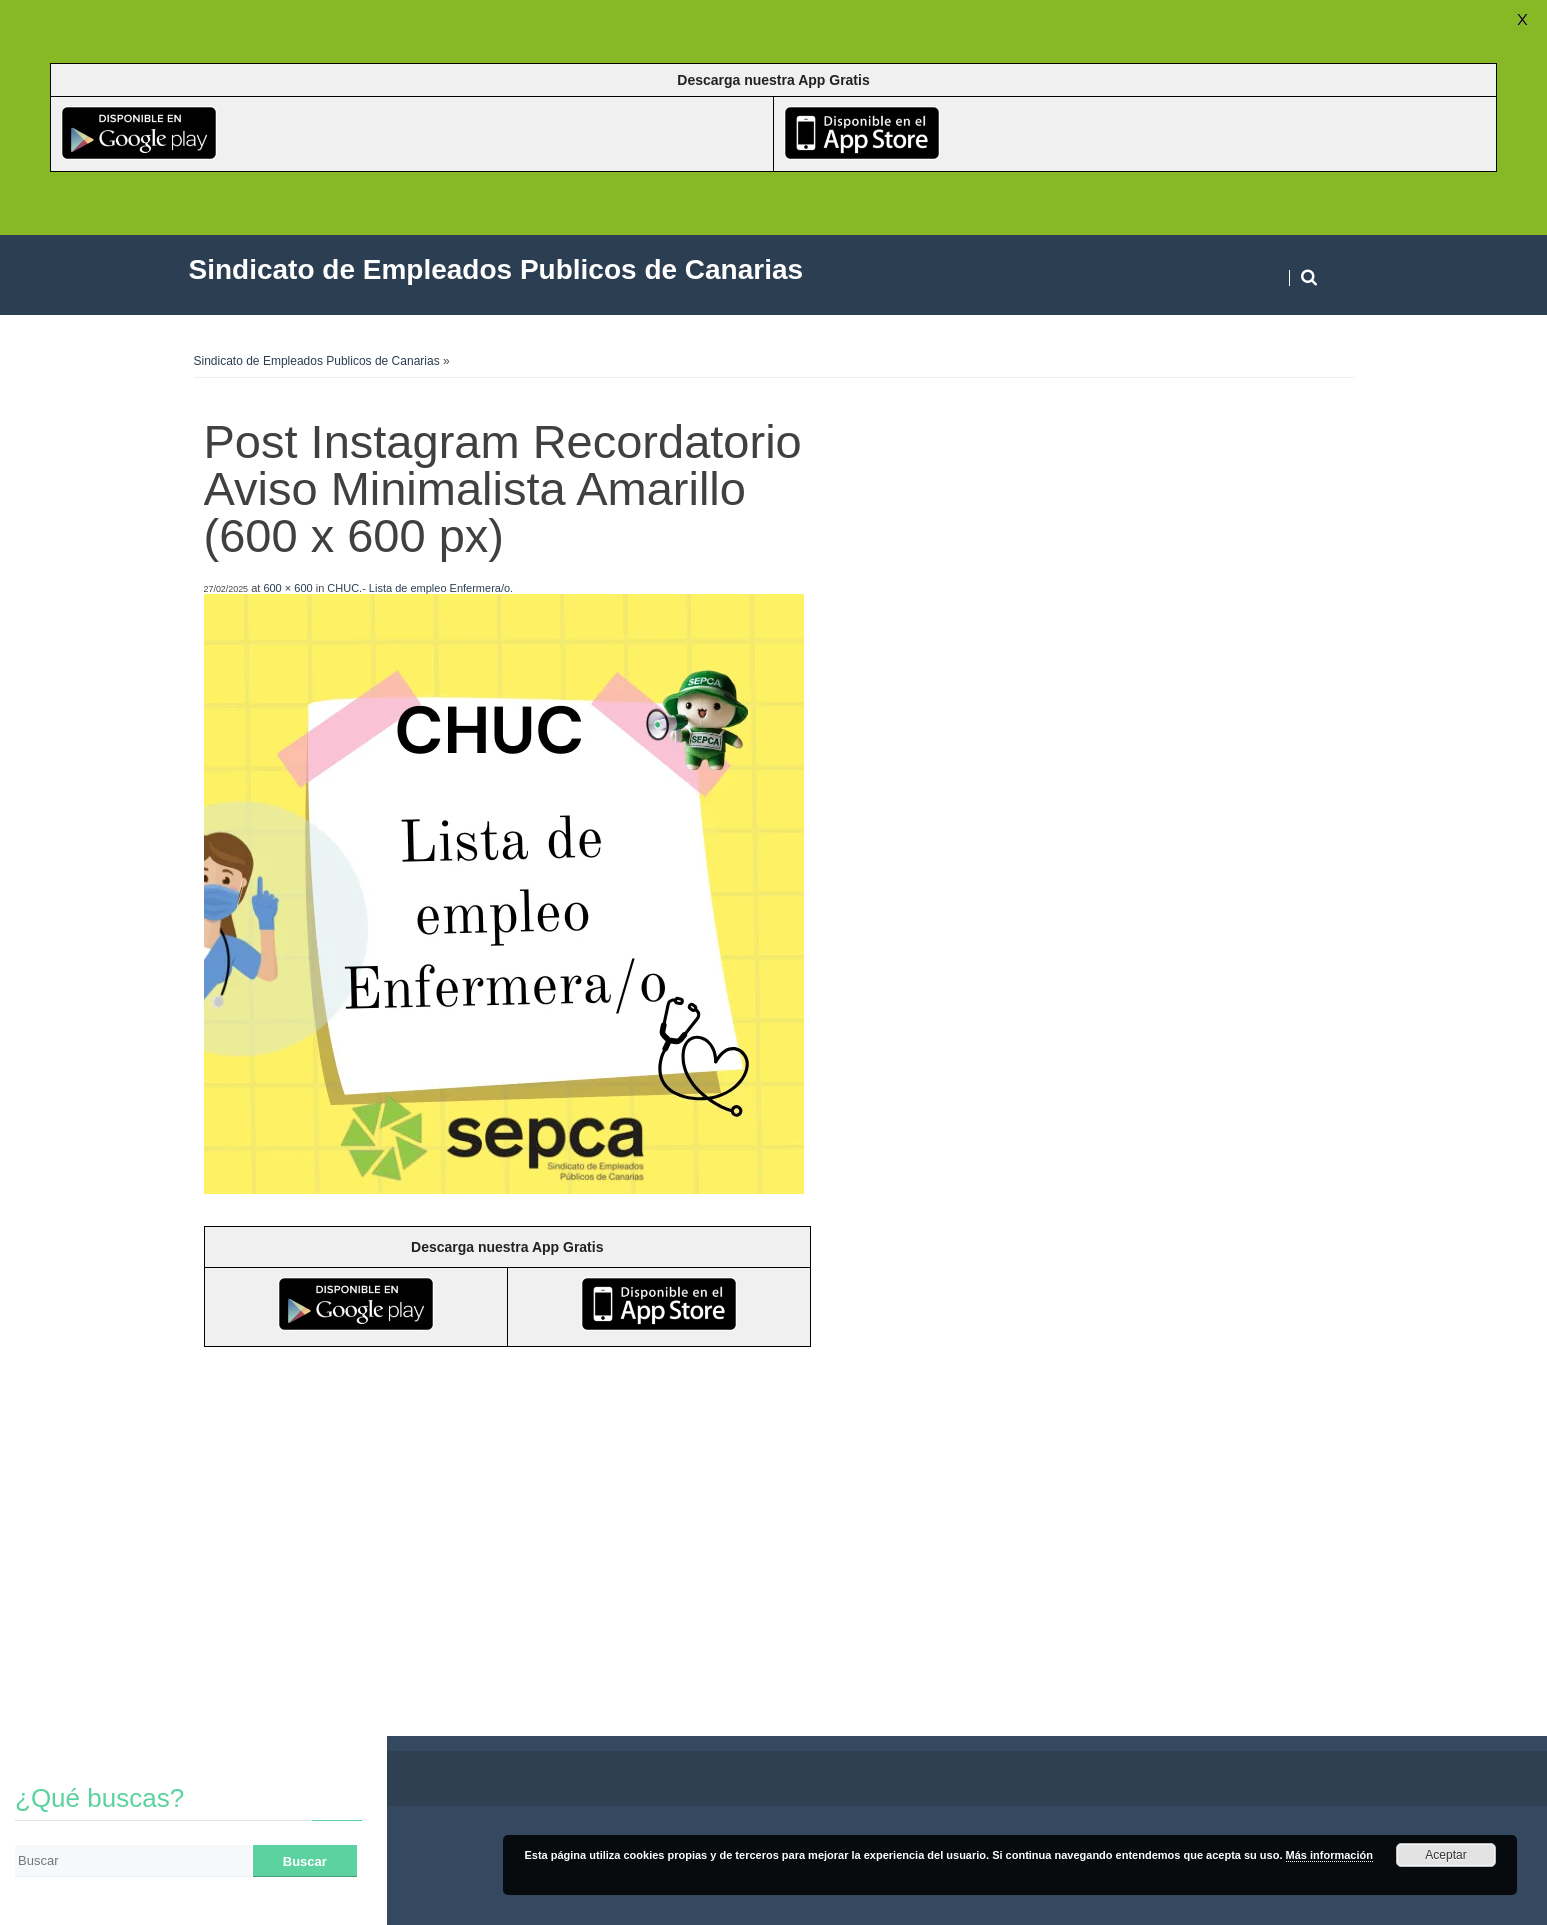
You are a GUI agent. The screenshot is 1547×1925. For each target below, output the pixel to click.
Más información (1329, 1855)
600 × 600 (287, 588)
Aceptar (1445, 1855)
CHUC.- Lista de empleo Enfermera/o (418, 588)
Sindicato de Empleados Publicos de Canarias (317, 361)
